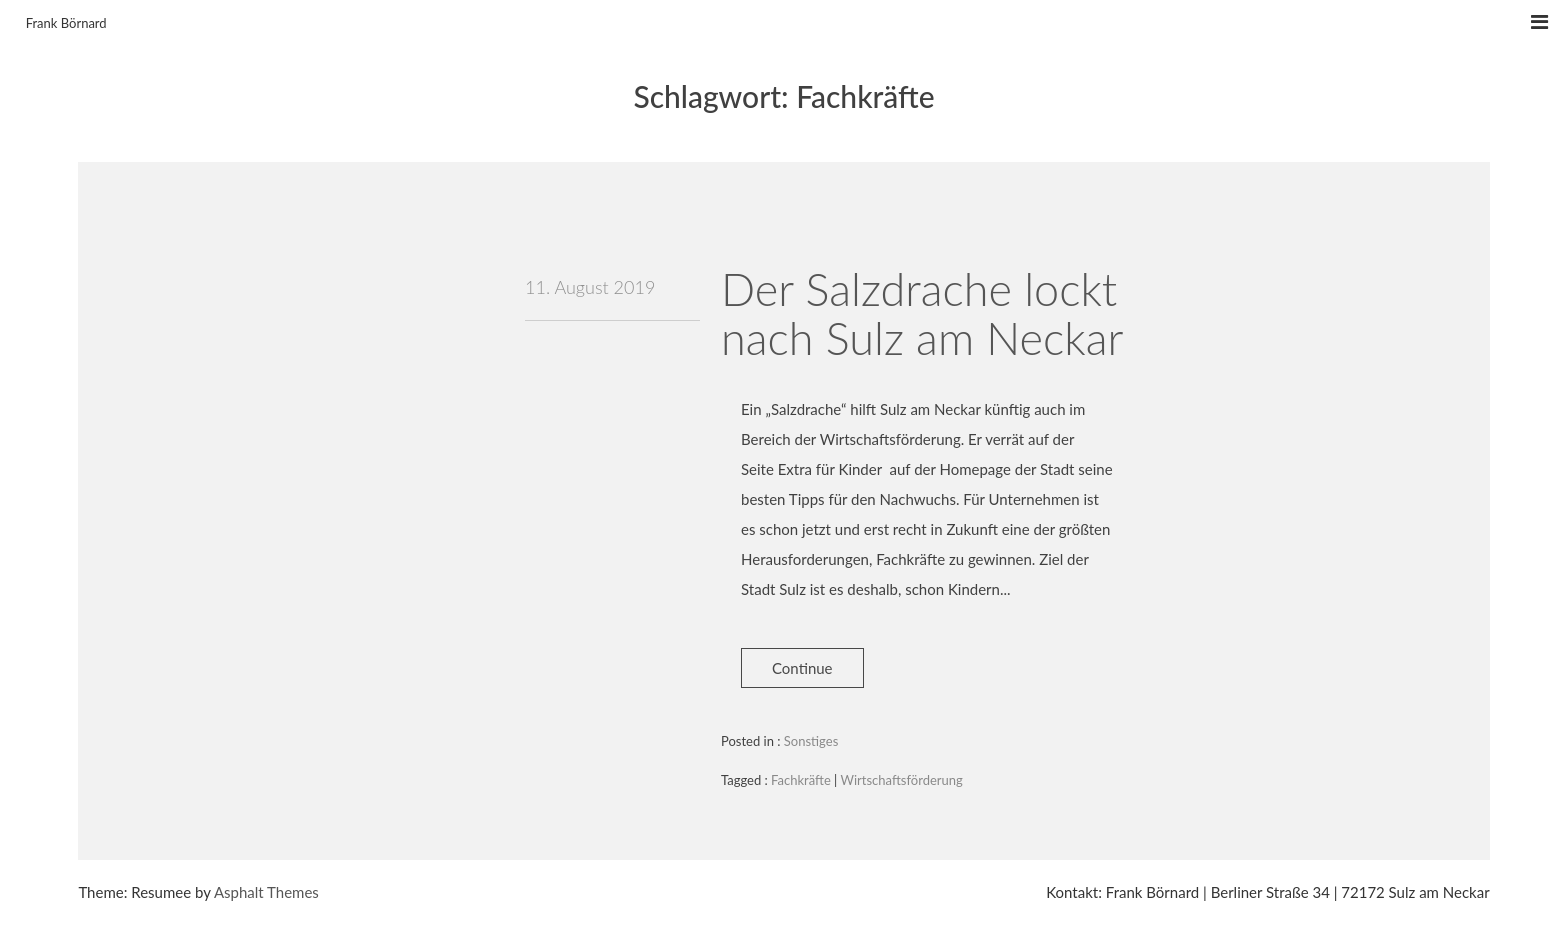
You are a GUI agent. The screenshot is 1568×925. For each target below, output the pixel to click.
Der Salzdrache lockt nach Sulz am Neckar (922, 314)
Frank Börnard (66, 23)
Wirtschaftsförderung (902, 780)
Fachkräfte (801, 780)
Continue (802, 668)
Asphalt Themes (266, 892)
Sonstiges (811, 741)
